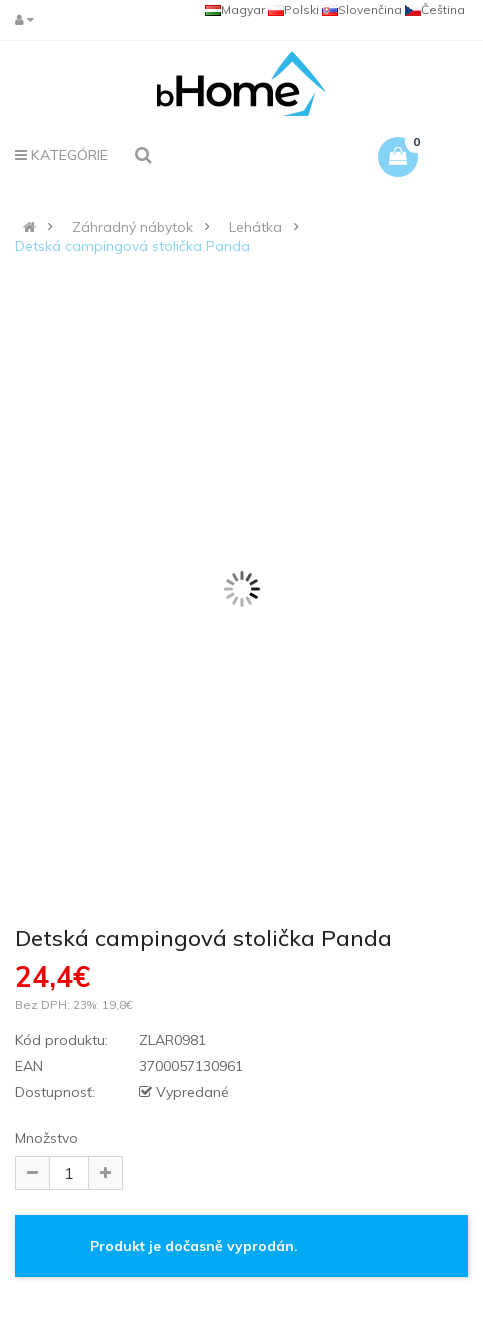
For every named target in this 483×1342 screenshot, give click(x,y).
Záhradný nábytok (132, 227)
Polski (293, 9)
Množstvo (46, 1138)
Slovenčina (362, 9)
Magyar (235, 9)
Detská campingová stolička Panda (132, 246)
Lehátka (255, 227)
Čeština (435, 9)
